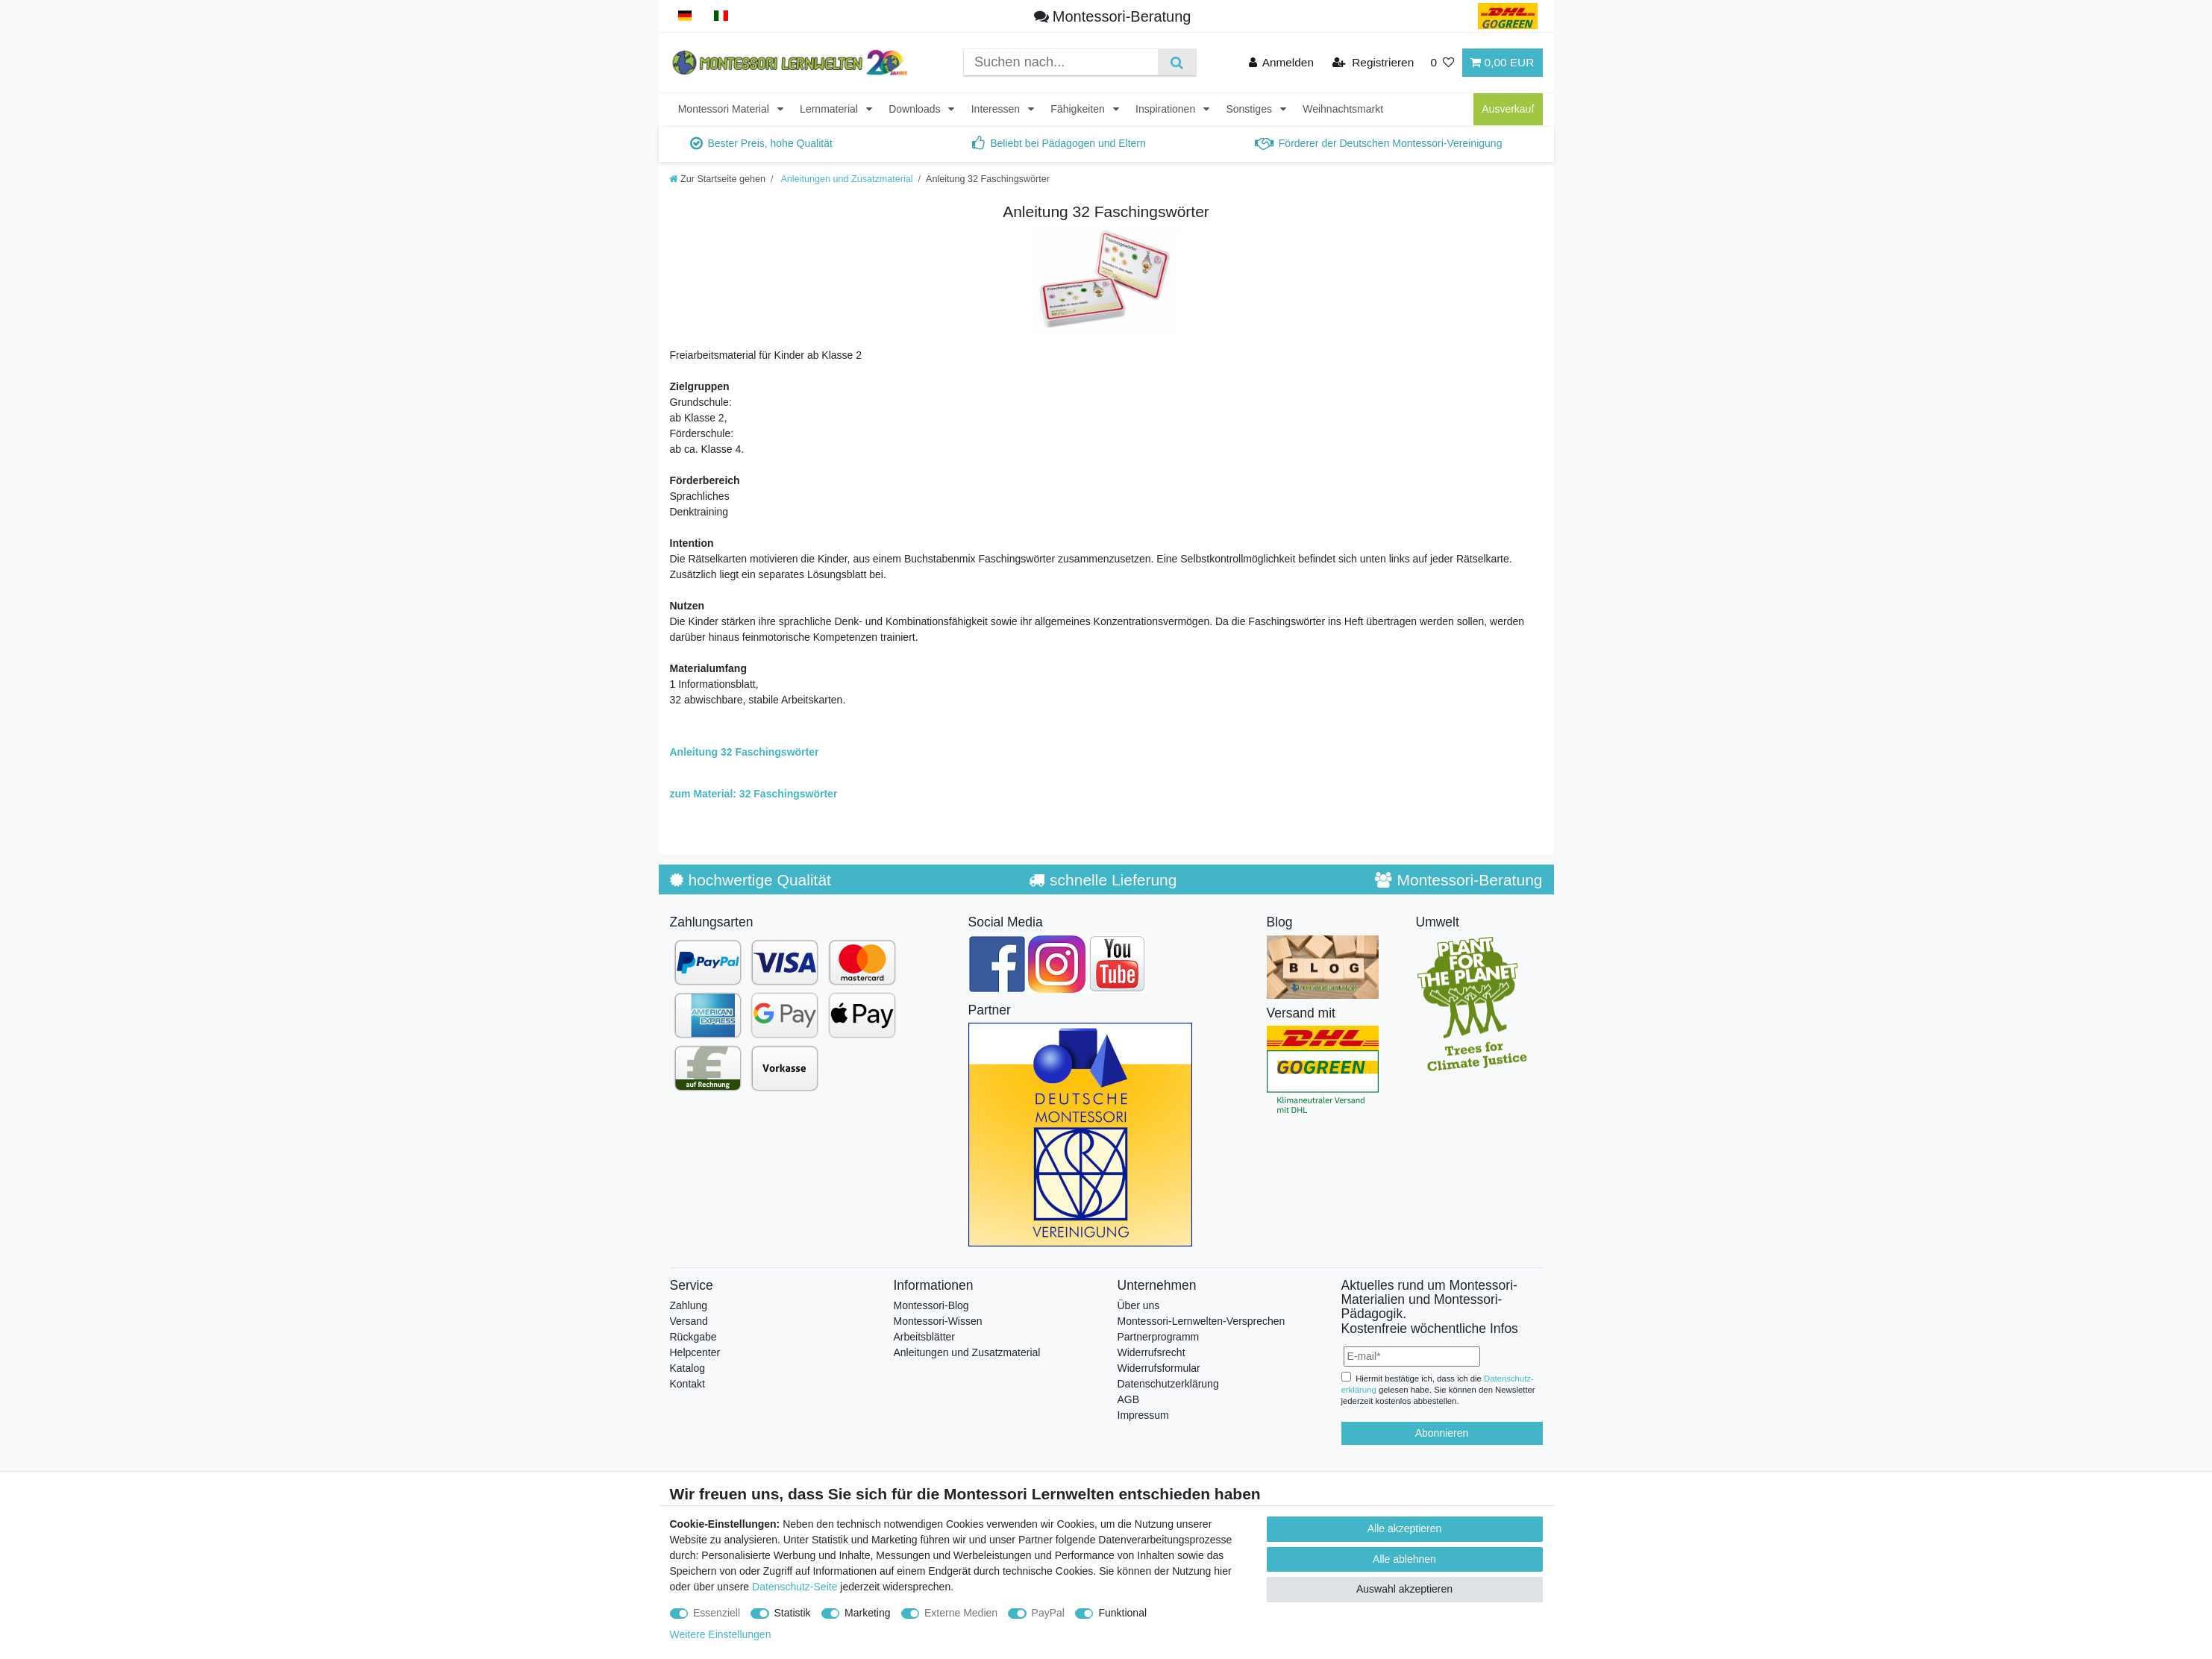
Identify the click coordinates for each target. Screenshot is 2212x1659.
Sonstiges (1250, 109)
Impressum (1143, 1415)
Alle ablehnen (1404, 1559)
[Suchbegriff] (1061, 62)
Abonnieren (1442, 1433)
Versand (689, 1321)
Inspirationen (1166, 109)
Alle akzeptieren (1404, 1528)
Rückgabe (693, 1337)
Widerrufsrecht (1151, 1352)
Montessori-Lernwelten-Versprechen (1201, 1321)
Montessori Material (725, 109)
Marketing (867, 1613)
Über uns (1139, 1305)
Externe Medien (960, 1613)
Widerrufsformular (1159, 1368)
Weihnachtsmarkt (1343, 109)
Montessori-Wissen (938, 1321)
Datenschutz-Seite (794, 1587)
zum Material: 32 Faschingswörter (754, 794)
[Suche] (1177, 62)
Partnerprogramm (1159, 1337)
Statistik (792, 1613)
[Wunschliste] (1442, 62)
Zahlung (689, 1305)
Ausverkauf (1508, 109)
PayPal (1048, 1613)
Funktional (1122, 1613)
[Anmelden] (1282, 62)
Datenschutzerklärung (1168, 1384)
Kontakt (687, 1384)
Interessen (997, 109)
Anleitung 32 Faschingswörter (744, 752)
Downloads (916, 109)
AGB (1129, 1399)
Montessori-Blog (931, 1305)
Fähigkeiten (1078, 109)
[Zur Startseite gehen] (717, 179)
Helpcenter (695, 1352)
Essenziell (716, 1613)
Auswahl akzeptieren (1404, 1589)
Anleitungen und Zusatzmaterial (846, 179)
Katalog (687, 1368)
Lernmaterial (830, 109)
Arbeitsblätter (924, 1337)
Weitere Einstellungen (720, 1634)
